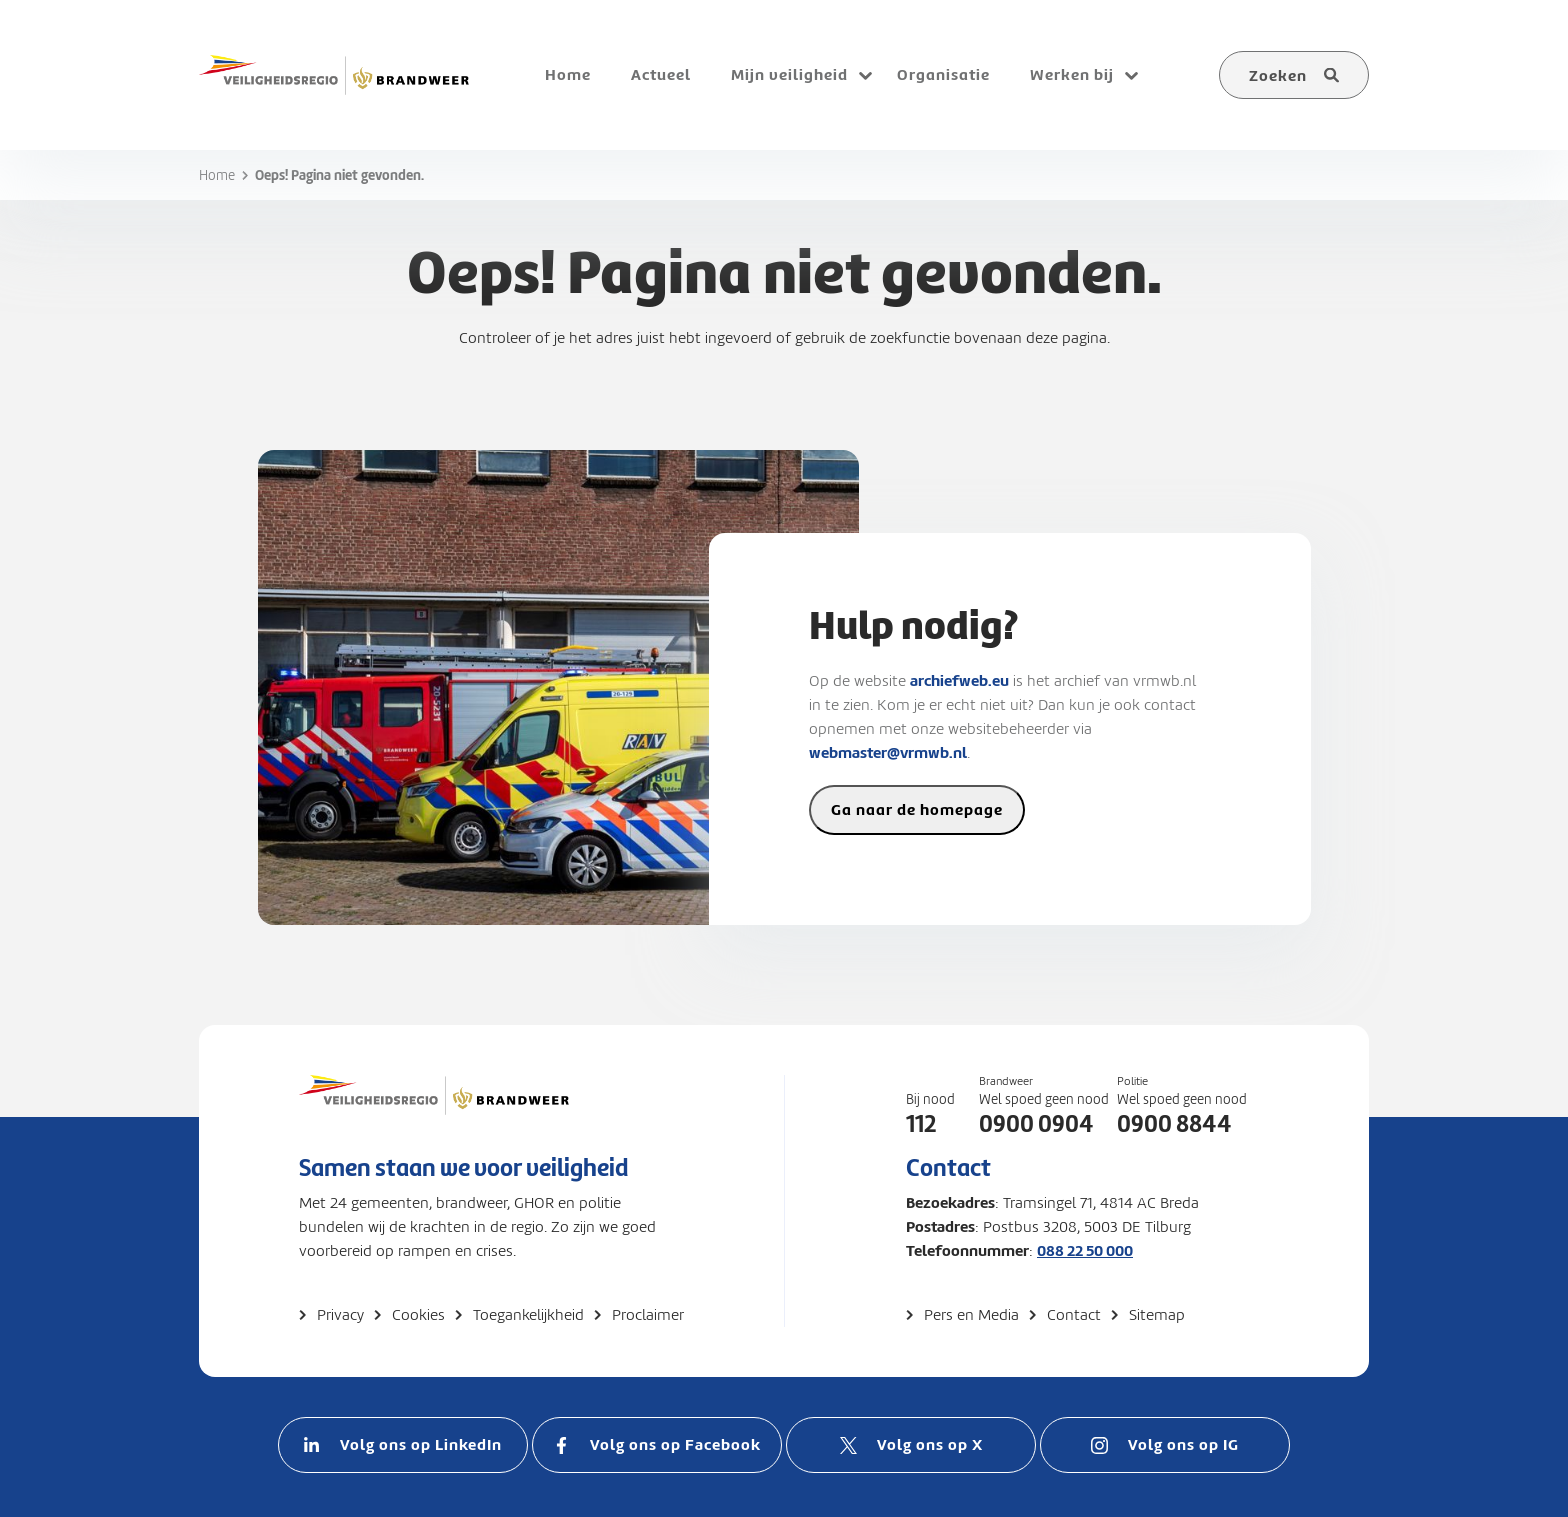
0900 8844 (1174, 1124)
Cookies (418, 1315)
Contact (1074, 1315)
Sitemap (1157, 1315)
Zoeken (1278, 75)
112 (921, 1124)
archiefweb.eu (959, 680)
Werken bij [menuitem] (1072, 74)
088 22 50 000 (1085, 1250)
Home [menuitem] (568, 74)
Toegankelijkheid (528, 1315)
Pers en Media (971, 1315)
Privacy (340, 1315)
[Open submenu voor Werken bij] (1131, 75)
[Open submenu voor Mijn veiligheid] (865, 75)
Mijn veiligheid (789, 74)
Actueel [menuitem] (661, 74)
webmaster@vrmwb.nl (888, 752)
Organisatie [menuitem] (943, 74)
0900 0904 (1036, 1124)
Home (217, 175)
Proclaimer (648, 1315)
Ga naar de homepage (917, 809)
